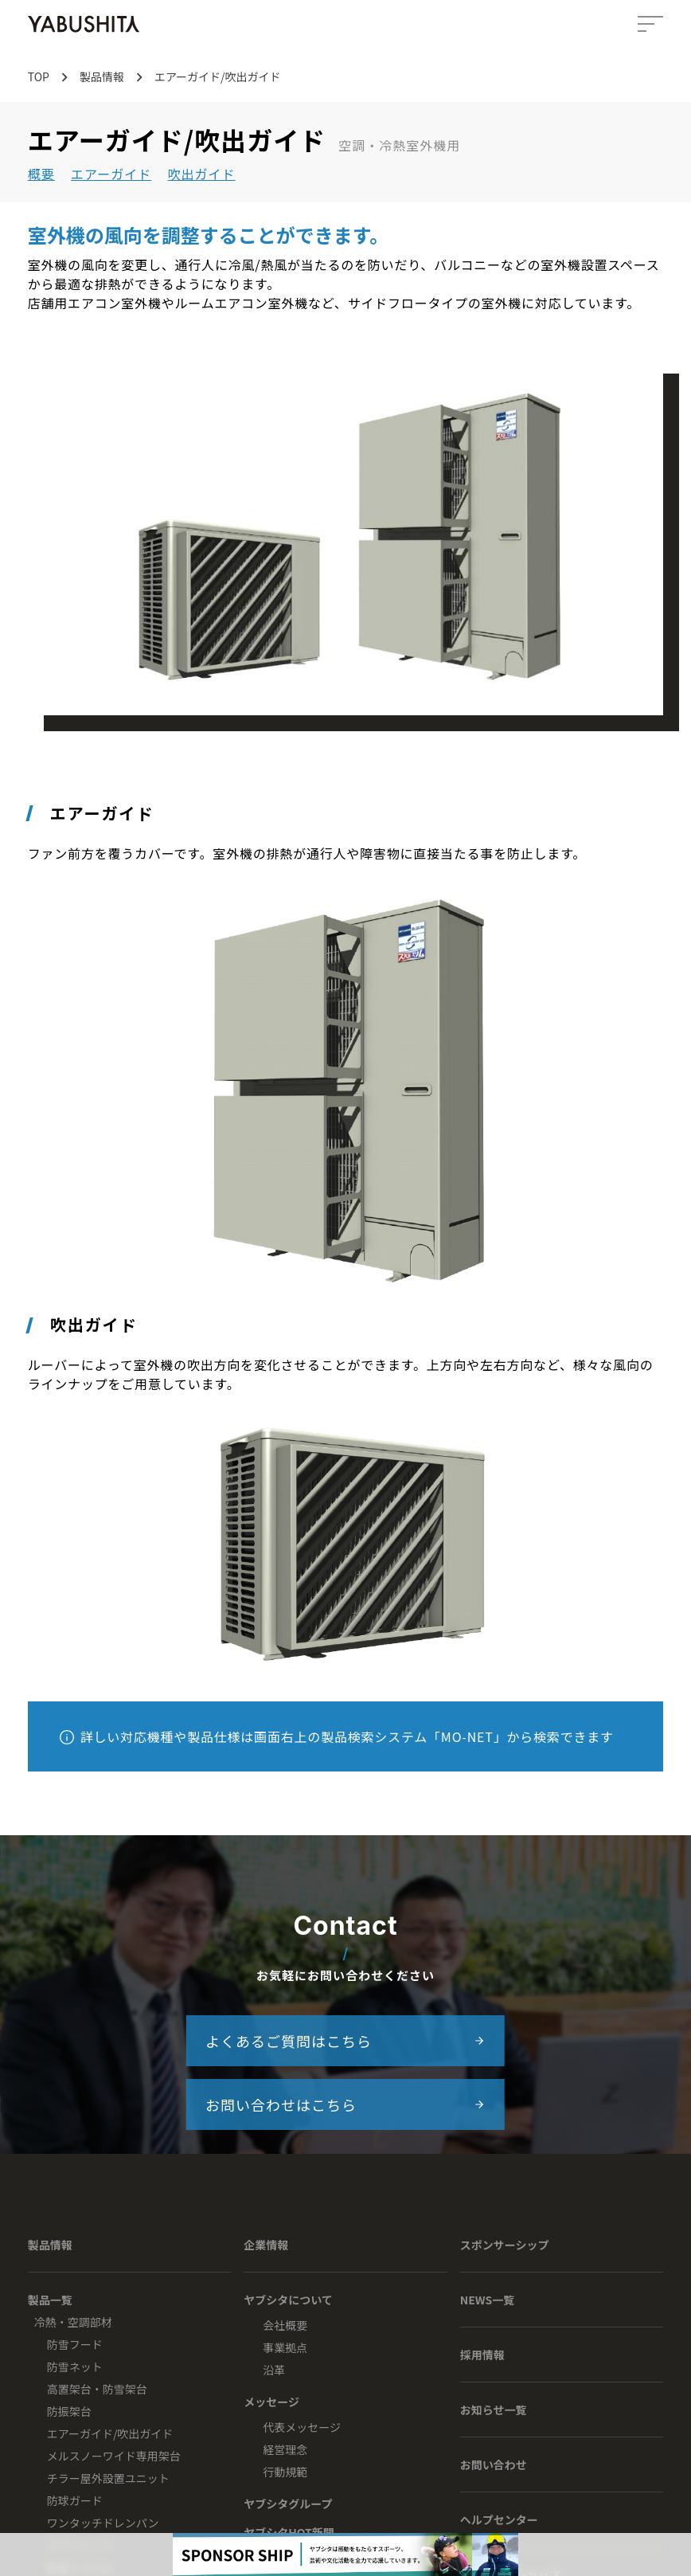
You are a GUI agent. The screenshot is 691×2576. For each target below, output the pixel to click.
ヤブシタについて (288, 2300)
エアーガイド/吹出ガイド (110, 2433)
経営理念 (285, 2449)
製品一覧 (50, 2300)
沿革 (274, 2370)
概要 (41, 173)
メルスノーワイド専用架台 (114, 2456)
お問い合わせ (493, 2464)
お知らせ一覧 (493, 2409)
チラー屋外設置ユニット (108, 2478)
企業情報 (266, 2245)
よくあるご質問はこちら (345, 2040)
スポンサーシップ (504, 2245)
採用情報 (482, 2355)
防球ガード (75, 2500)
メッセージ (271, 2402)
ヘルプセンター (499, 2519)
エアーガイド (111, 173)
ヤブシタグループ (288, 2503)
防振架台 (69, 2411)
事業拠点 (285, 2347)
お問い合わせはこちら (345, 2104)
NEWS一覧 (487, 2300)
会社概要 (285, 2325)
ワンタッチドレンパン (103, 2523)
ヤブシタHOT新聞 (289, 2532)
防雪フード (75, 2344)
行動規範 (285, 2472)
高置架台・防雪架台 (97, 2389)
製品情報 (50, 2245)
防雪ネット (75, 2366)
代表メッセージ (302, 2427)
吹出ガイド (202, 173)
